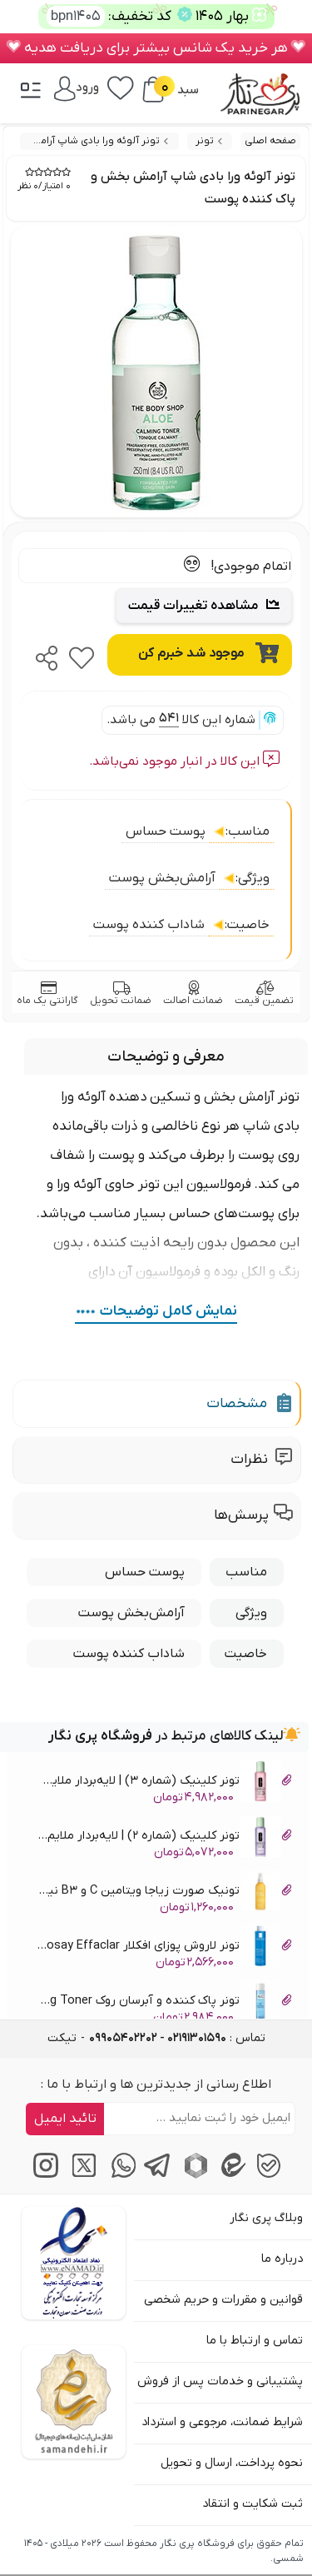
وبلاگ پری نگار (266, 2218)
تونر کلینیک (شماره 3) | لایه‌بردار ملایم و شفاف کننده (163, 1783)
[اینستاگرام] (43, 2175)
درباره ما (282, 2259)
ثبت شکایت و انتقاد (252, 2504)
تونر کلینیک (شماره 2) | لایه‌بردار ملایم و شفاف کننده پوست (163, 1838)
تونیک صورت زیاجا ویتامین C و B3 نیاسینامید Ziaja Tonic (163, 1893)
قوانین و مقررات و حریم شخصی (223, 2300)
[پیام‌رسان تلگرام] (156, 2175)
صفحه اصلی (270, 140)
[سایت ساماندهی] (74, 2402)
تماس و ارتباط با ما (254, 2341)
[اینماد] (74, 2262)
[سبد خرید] (153, 89)
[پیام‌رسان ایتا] (231, 2175)
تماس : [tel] (177, 2038)
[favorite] (81, 653)
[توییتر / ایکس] (81, 2175)
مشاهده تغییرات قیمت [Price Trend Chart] (204, 605)
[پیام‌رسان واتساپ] (118, 2175)
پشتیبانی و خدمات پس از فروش (220, 2381)
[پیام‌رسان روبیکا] (193, 2175)
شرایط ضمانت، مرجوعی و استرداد (222, 2422)
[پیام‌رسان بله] (268, 2175)
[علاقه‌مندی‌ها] (120, 86)
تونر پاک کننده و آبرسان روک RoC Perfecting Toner (163, 2003)
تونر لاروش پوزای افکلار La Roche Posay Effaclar (163, 1948)
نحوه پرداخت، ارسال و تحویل (232, 2463)
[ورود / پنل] (76, 87)
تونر (205, 140)
